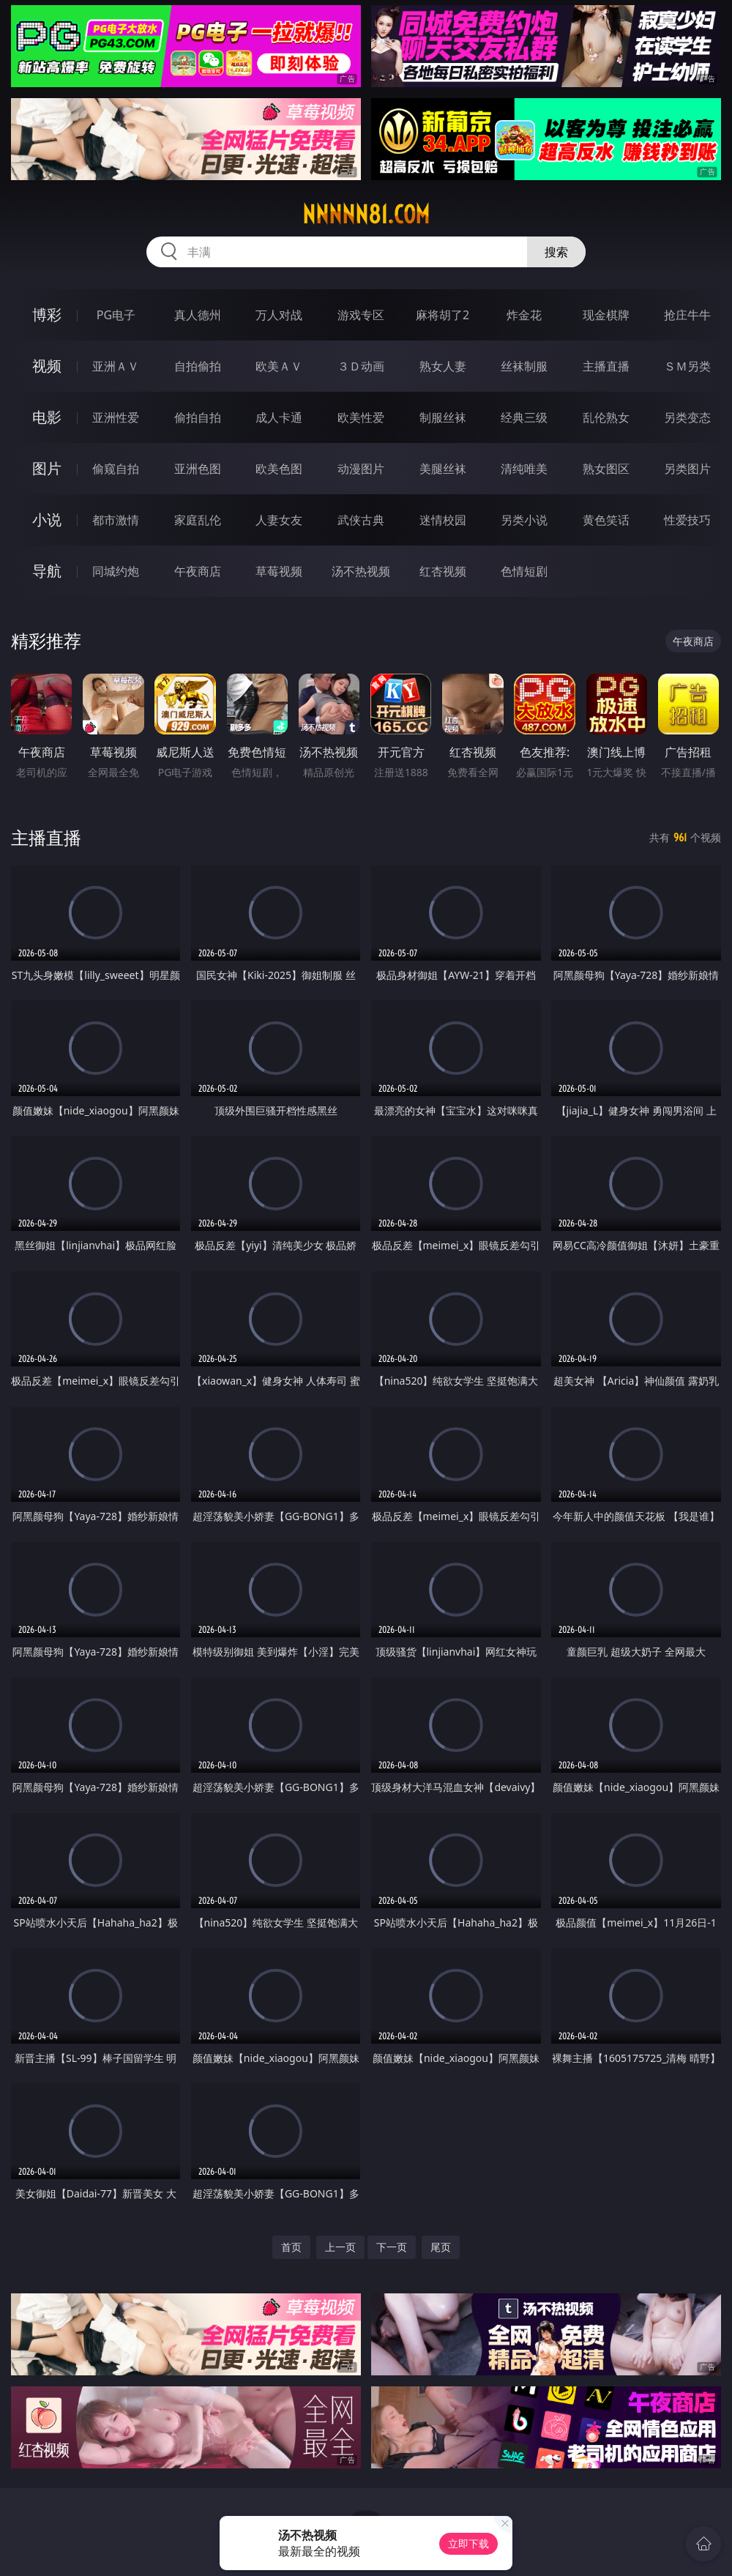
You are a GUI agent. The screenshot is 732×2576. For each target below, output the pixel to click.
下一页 (391, 2247)
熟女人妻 (442, 366)
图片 (46, 468)
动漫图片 (360, 469)
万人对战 (278, 315)
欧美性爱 (360, 417)
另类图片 (687, 469)
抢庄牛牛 (687, 315)
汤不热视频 (361, 571)
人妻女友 (278, 520)
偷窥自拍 (115, 469)
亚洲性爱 (115, 417)
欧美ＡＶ (278, 366)
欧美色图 (278, 469)
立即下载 (468, 2543)
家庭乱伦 (197, 520)
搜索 (556, 252)
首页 (291, 2247)
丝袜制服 (524, 366)
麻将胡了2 (442, 315)
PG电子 (116, 315)
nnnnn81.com (366, 214)
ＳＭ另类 (687, 366)
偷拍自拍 (197, 417)
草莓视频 (278, 571)
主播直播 (606, 366)
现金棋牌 (606, 315)
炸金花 (524, 315)
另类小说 (524, 520)
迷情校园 (442, 520)
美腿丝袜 (442, 469)
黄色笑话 (606, 520)
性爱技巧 (687, 520)
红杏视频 (442, 571)
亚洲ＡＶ (115, 366)
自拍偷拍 (197, 366)
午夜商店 (197, 571)
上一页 (340, 2247)
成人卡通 (278, 417)
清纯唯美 (524, 469)
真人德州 (197, 315)
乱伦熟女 (606, 417)
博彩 (46, 314)
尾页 (440, 2247)
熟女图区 (606, 469)
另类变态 (687, 417)
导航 (46, 571)
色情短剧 (524, 571)
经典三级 (524, 417)
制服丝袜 (442, 417)
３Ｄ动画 (360, 366)
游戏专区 (360, 315)
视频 (46, 366)
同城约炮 (115, 571)
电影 (46, 417)
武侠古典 (360, 520)
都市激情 (115, 520)
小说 (46, 519)
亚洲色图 (197, 469)
